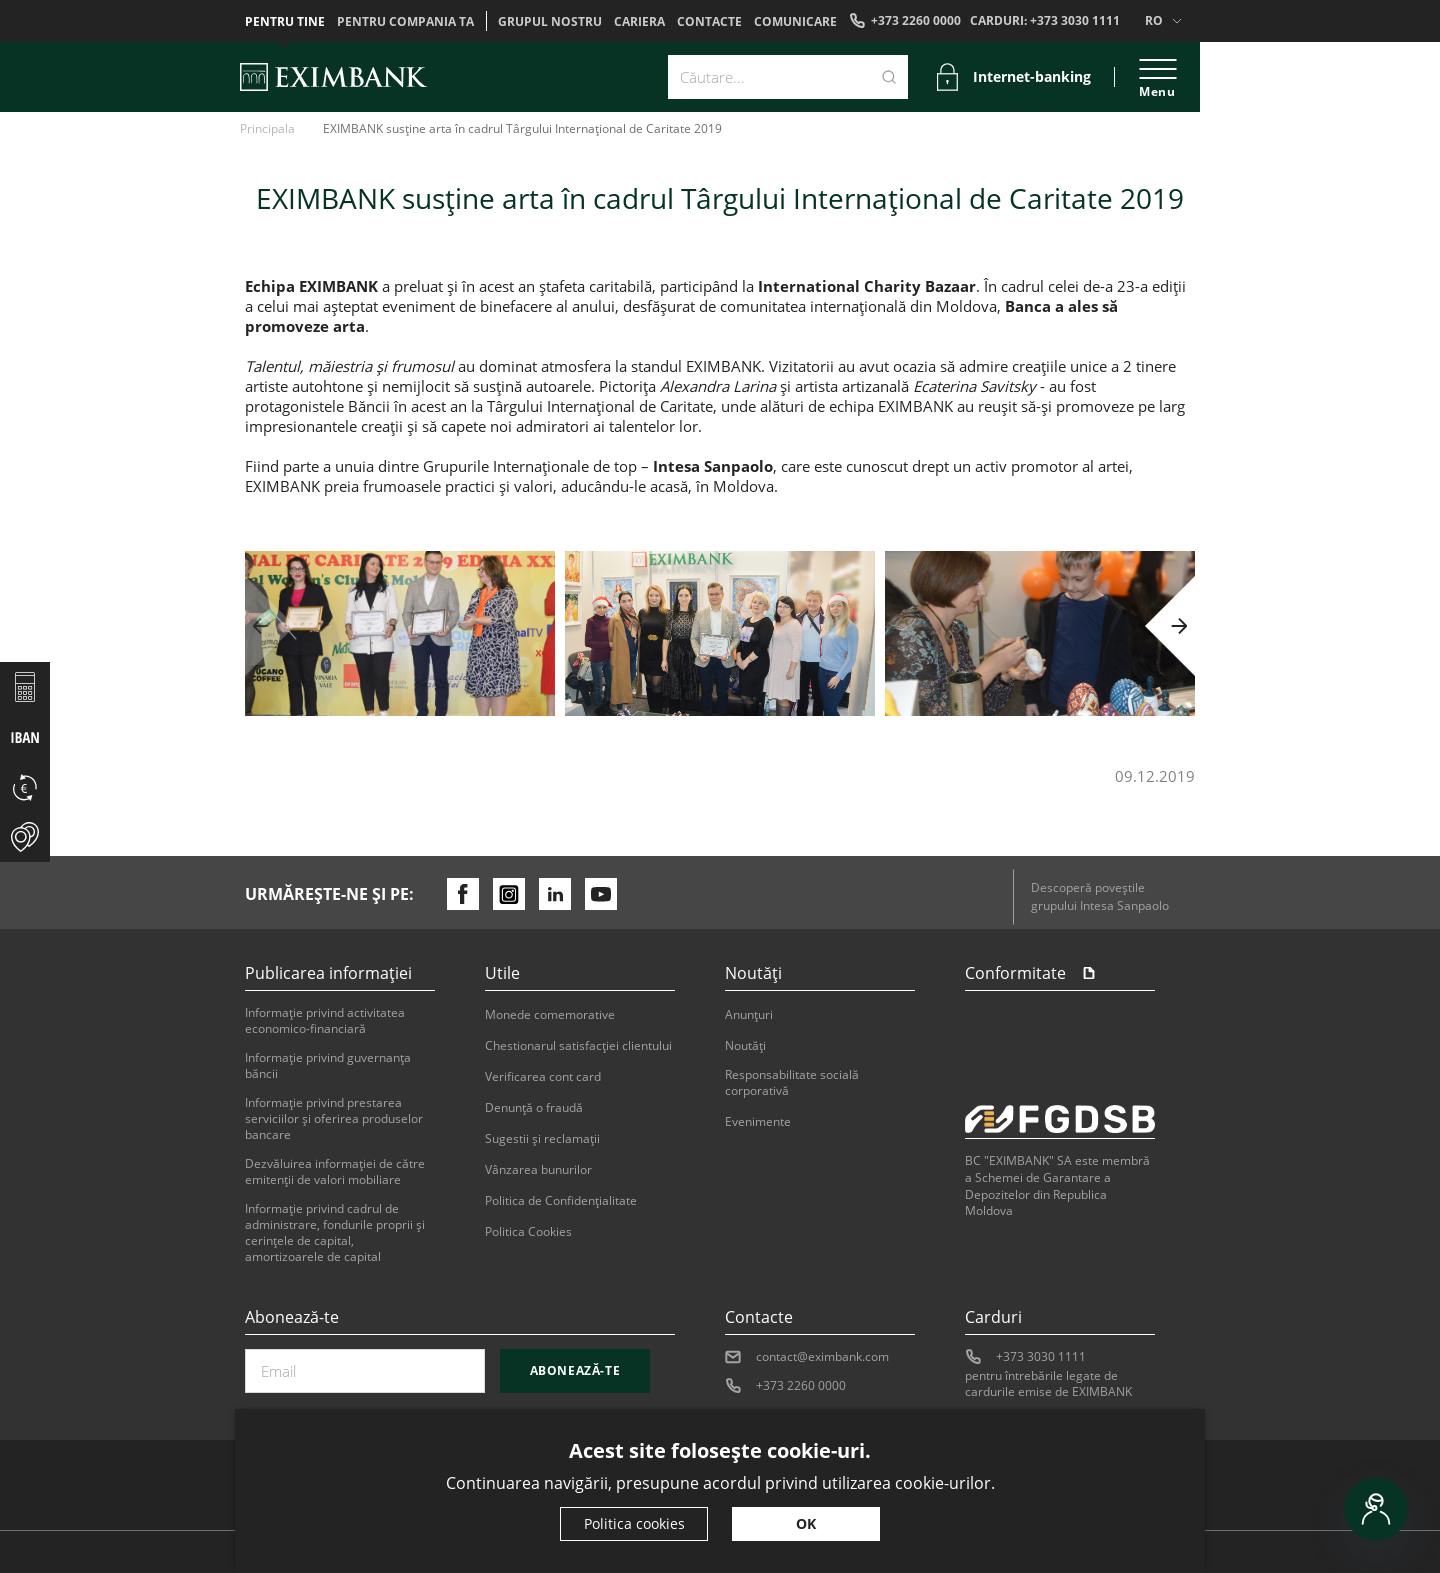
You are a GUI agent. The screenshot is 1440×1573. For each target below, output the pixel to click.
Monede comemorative (550, 1015)
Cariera (639, 22)
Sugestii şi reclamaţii (542, 1139)
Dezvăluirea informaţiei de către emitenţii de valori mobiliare (335, 1172)
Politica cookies (634, 1523)
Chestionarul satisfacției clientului (578, 1046)
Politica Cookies (528, 1232)
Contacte (709, 22)
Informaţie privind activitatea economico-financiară (325, 1021)
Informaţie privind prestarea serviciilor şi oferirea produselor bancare (334, 1119)
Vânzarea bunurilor (538, 1170)
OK (806, 1523)
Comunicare (795, 22)
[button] (270, 626)
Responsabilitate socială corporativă (792, 1083)
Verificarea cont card (543, 1077)
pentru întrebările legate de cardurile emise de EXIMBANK (1048, 1384)
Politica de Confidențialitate (561, 1201)
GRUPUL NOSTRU (550, 22)
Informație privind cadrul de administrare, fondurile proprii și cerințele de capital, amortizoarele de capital (335, 1233)
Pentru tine (285, 22)
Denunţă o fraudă (534, 1108)
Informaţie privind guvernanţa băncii (328, 1066)
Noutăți (745, 1046)
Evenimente (758, 1122)
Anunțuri (749, 1015)
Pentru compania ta (405, 22)
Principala (267, 129)
